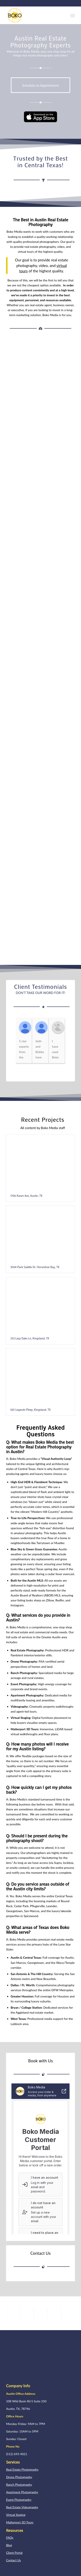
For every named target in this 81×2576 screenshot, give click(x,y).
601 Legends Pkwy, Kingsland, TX (30, 1409)
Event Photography (18, 2499)
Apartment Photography (22, 2492)
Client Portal (14, 2552)
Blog (9, 2545)
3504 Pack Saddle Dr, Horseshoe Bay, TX (34, 1267)
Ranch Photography (19, 2484)
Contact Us (13, 2560)
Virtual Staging (15, 2515)
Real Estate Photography (22, 2469)
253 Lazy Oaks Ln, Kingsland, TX (29, 1338)
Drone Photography (19, 2477)
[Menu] (72, 15)
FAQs (9, 2537)
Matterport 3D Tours (19, 2522)
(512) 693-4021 (16, 2454)
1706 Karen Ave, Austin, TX (26, 1195)
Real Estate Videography (22, 2507)
